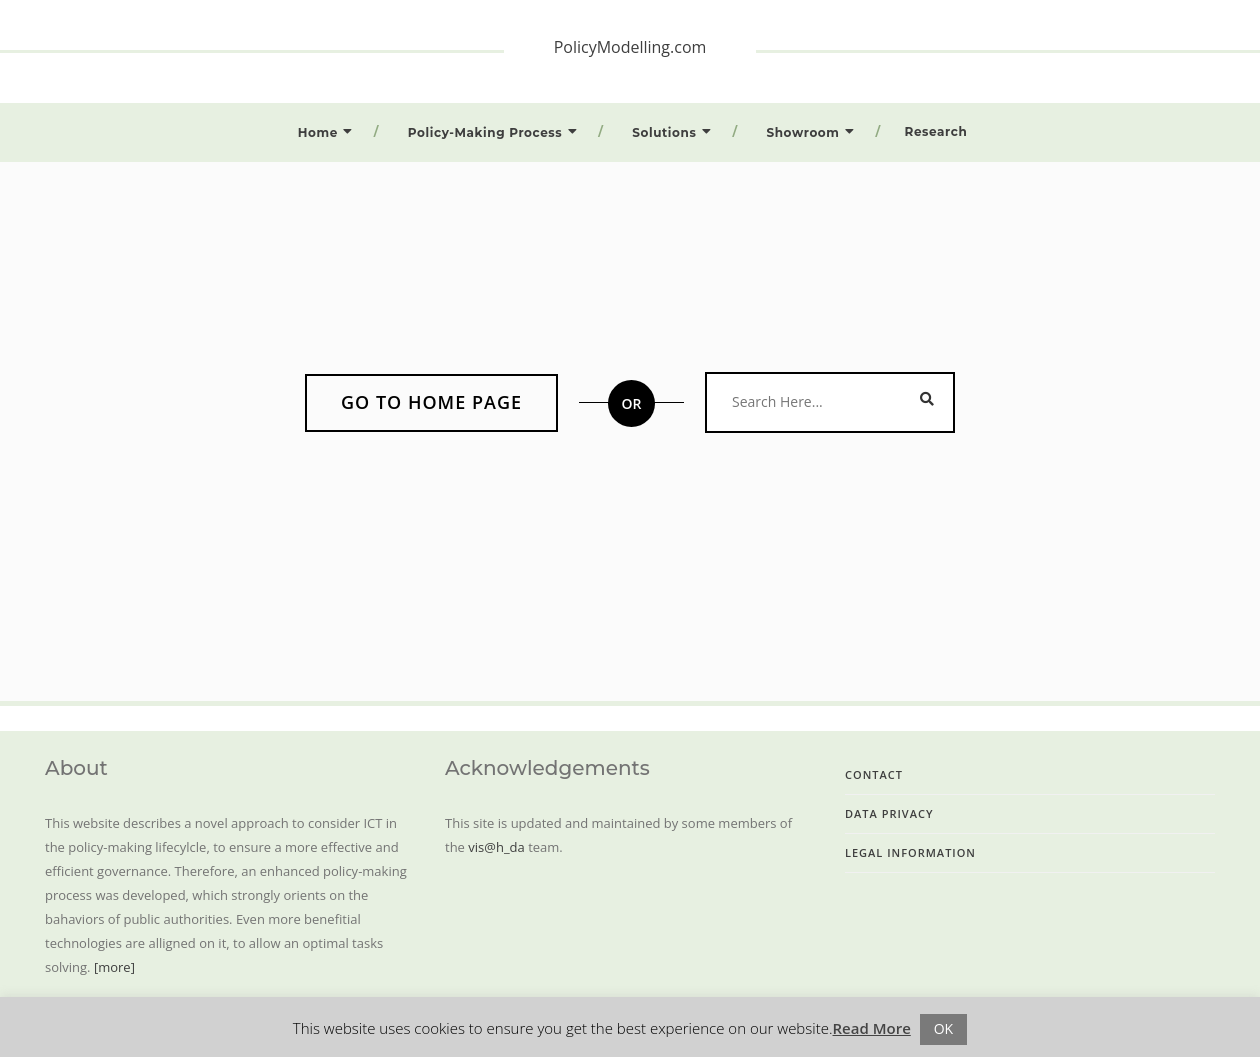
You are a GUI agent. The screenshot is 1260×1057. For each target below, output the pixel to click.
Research (936, 131)
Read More (872, 1028)
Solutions (664, 132)
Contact (874, 774)
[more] (114, 967)
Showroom (802, 132)
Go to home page (431, 402)
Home (318, 132)
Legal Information (910, 852)
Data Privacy (889, 813)
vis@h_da (496, 847)
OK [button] (943, 1028)
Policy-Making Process (485, 132)
